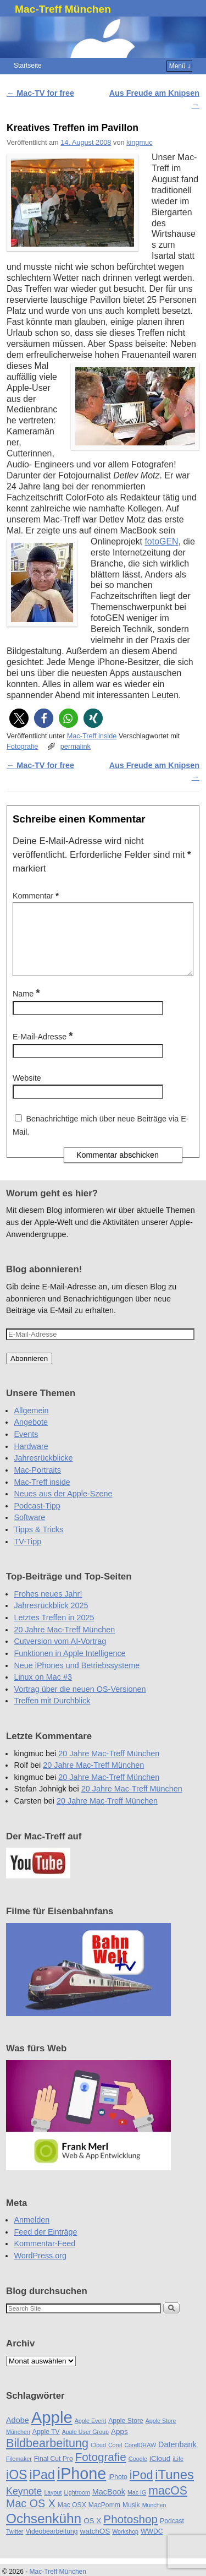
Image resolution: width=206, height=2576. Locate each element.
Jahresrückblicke (43, 1471)
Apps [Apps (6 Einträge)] (119, 2445)
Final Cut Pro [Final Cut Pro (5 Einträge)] (53, 2472)
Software (29, 1530)
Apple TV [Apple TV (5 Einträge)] (46, 2445)
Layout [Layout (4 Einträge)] (53, 2505)
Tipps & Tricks (38, 1542)
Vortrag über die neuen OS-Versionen (80, 1702)
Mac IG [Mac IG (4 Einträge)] (136, 2505)
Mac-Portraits (37, 1483)
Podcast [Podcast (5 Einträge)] (172, 2534)
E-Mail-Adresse (44, 1049)
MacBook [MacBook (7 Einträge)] (108, 2505)
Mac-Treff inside (92, 736)
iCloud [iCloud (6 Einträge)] (159, 2472)
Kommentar (37, 895)
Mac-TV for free (40, 93)
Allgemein (31, 1423)
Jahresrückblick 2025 (51, 1618)
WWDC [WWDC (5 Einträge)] (152, 2544)
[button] (19, 718)
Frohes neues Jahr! (48, 1607)
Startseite (28, 65)
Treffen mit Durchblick (52, 1713)
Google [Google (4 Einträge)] (138, 2472)
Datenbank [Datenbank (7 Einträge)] (177, 2457)
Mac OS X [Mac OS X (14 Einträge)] (30, 2516)
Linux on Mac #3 (43, 1690)
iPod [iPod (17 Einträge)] (141, 2488)
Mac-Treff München (63, 9)
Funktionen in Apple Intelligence (69, 1666)
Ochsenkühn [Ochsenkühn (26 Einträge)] (43, 2531)
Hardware (31, 1459)
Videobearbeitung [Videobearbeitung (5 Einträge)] (51, 2544)
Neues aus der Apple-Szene (63, 1506)
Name (27, 1007)
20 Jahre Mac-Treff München (64, 1642)
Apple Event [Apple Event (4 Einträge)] (90, 2434)
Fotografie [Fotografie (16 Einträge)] (100, 2470)
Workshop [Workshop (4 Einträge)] (125, 2544)
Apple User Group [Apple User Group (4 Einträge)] (85, 2445)
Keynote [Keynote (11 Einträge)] (24, 2504)
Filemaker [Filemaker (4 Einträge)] (19, 2472)
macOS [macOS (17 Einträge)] (167, 2503)
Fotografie (22, 746)
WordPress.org (40, 2268)
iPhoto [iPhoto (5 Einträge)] (117, 2490)
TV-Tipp (27, 1554)
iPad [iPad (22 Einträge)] (42, 2488)
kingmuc (139, 142)
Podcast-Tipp (37, 1519)
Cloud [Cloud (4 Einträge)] (98, 2458)
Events (26, 1447)
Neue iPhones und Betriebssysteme (77, 1678)
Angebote (31, 1435)
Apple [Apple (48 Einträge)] (52, 2430)
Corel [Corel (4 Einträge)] (115, 2458)
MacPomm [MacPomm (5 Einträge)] (104, 2518)
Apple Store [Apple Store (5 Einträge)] (125, 2434)
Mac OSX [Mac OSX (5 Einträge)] (72, 2518)
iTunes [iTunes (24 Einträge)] (174, 2487)
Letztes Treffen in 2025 (54, 1630)
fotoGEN (161, 541)
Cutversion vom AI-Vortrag (60, 1654)
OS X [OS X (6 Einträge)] (92, 2534)
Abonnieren (29, 1372)
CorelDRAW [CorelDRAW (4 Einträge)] (140, 2458)
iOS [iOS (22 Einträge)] (16, 2488)
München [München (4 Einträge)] (154, 2518)
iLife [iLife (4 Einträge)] (177, 2472)
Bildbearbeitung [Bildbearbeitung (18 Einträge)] (47, 2456)
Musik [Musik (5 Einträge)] (131, 2518)
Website (27, 1091)
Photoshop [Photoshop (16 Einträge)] (130, 2532)
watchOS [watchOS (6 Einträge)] (95, 2544)
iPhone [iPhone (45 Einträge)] (82, 2487)
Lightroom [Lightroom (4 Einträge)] (77, 2505)
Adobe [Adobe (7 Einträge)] (17, 2433)
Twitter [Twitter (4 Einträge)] (14, 2544)
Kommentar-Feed (44, 2256)
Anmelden (31, 2233)
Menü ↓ (180, 66)
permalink (75, 746)
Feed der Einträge (45, 2245)
